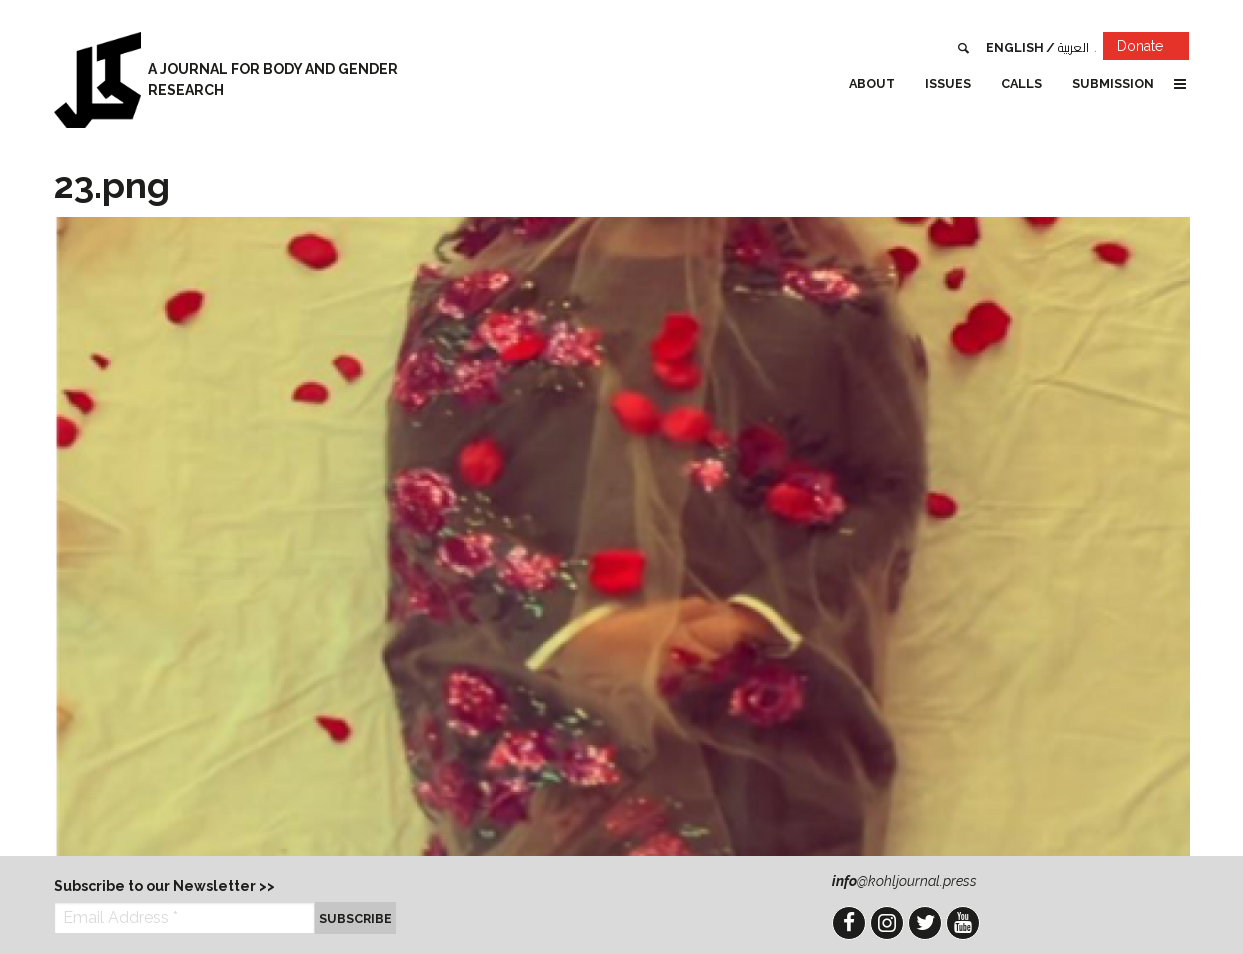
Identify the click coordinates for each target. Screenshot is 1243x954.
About (872, 83)
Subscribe (355, 918)
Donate (1153, 49)
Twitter (925, 923)
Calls (1021, 83)
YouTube (963, 923)
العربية (1073, 47)
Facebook (849, 923)
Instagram (887, 923)
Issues (948, 83)
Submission (1113, 83)
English (1015, 47)
